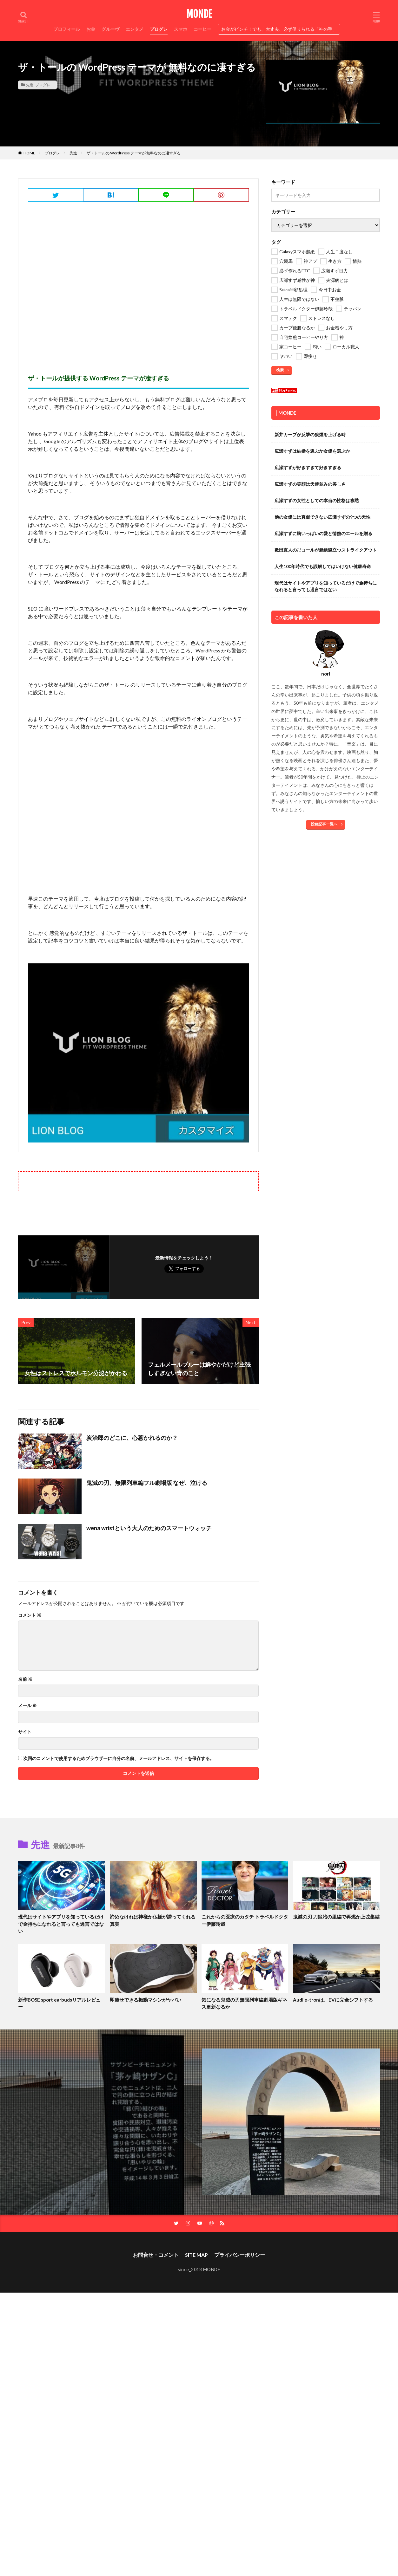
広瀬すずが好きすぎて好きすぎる (308, 467)
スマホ (180, 29)
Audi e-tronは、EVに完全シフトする (333, 2000)
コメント (29, 1615)
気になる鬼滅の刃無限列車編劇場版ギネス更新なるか (244, 2003)
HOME (29, 153)
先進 (30, 84)
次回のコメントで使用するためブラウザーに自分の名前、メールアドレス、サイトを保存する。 (118, 1758)
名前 (25, 1679)
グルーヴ (110, 29)
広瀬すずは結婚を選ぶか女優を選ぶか (312, 451)
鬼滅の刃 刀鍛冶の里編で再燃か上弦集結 (336, 1916)
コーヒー (202, 29)
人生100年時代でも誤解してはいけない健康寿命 (323, 566)
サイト (24, 1732)
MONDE (199, 14)
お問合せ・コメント (156, 2255)
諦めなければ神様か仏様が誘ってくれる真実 (153, 1920)
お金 (90, 29)
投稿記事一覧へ (324, 824)
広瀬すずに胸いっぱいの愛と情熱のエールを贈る (323, 533)
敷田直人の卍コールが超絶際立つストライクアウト (326, 550)
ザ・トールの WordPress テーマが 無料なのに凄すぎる (134, 153)
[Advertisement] (138, 286)
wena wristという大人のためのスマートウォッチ (149, 1527)
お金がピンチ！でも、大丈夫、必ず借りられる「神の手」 (279, 29)
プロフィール (66, 29)
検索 (280, 369)
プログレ (159, 29)
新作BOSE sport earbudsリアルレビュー (59, 2003)
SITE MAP (196, 2255)
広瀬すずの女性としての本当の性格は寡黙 (317, 500)
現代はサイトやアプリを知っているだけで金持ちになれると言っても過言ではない (326, 586)
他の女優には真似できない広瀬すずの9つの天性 (322, 517)
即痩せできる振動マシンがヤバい (145, 2000)
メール (27, 1705)
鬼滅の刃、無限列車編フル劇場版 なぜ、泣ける (146, 1482)
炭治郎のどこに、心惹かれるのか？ (132, 1437)
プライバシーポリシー (239, 2255)
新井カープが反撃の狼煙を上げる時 (310, 434)
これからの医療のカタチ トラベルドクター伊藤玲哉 (245, 1920)
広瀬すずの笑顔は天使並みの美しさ (310, 484)
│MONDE (285, 413)
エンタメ (134, 29)
